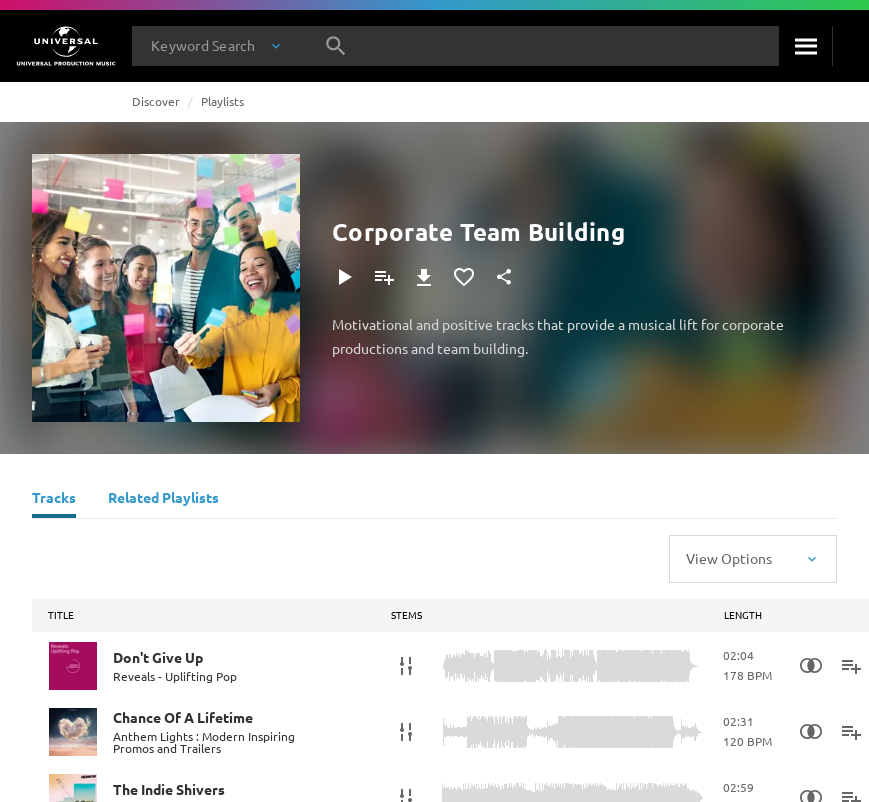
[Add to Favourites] (464, 277)
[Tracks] (54, 500)
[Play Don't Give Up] (73, 666)
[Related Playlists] (163, 500)
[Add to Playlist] (384, 277)
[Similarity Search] (811, 666)
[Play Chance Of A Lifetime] (73, 732)
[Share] (504, 277)
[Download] (424, 277)
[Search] (805, 46)
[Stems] (406, 666)
